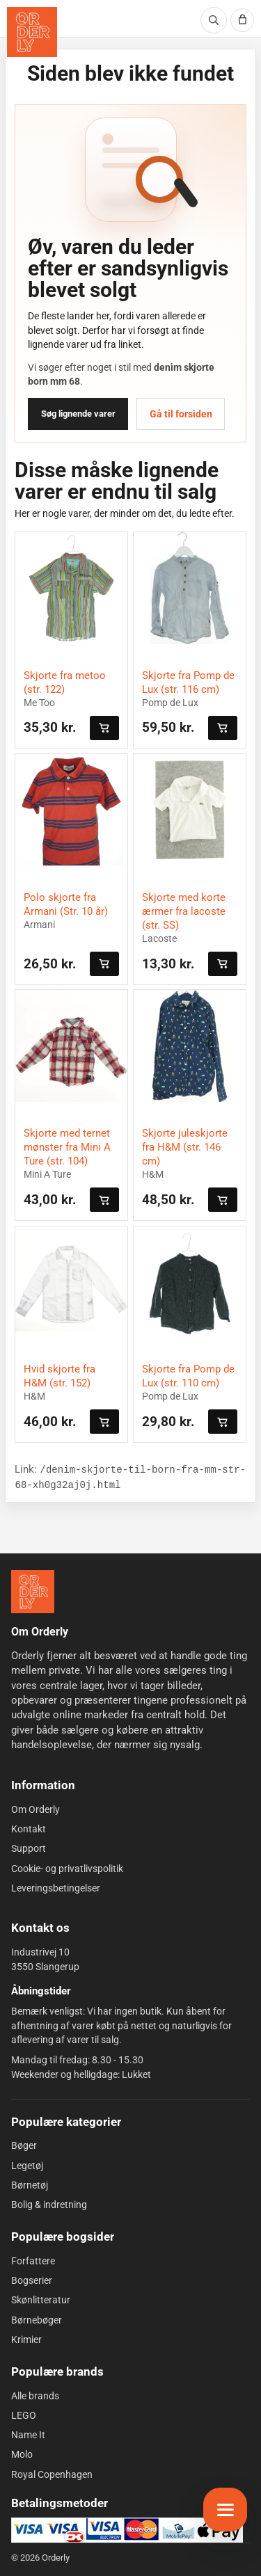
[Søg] (213, 20)
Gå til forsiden (181, 413)
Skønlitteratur (40, 2299)
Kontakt (28, 1828)
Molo (22, 2454)
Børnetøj (29, 2185)
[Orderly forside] (32, 32)
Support (28, 1848)
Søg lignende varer (78, 413)
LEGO (23, 2415)
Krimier (26, 2339)
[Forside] (32, 1591)
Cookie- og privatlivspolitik (67, 1868)
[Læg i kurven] (104, 728)
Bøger (24, 2145)
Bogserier (31, 2280)
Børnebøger (36, 2320)
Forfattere (33, 2260)
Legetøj (27, 2164)
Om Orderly (35, 1809)
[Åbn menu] (225, 2509)
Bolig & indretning (49, 2204)
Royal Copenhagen (52, 2474)
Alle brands (35, 2395)
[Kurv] (242, 20)
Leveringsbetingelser (55, 1888)
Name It (28, 2434)
